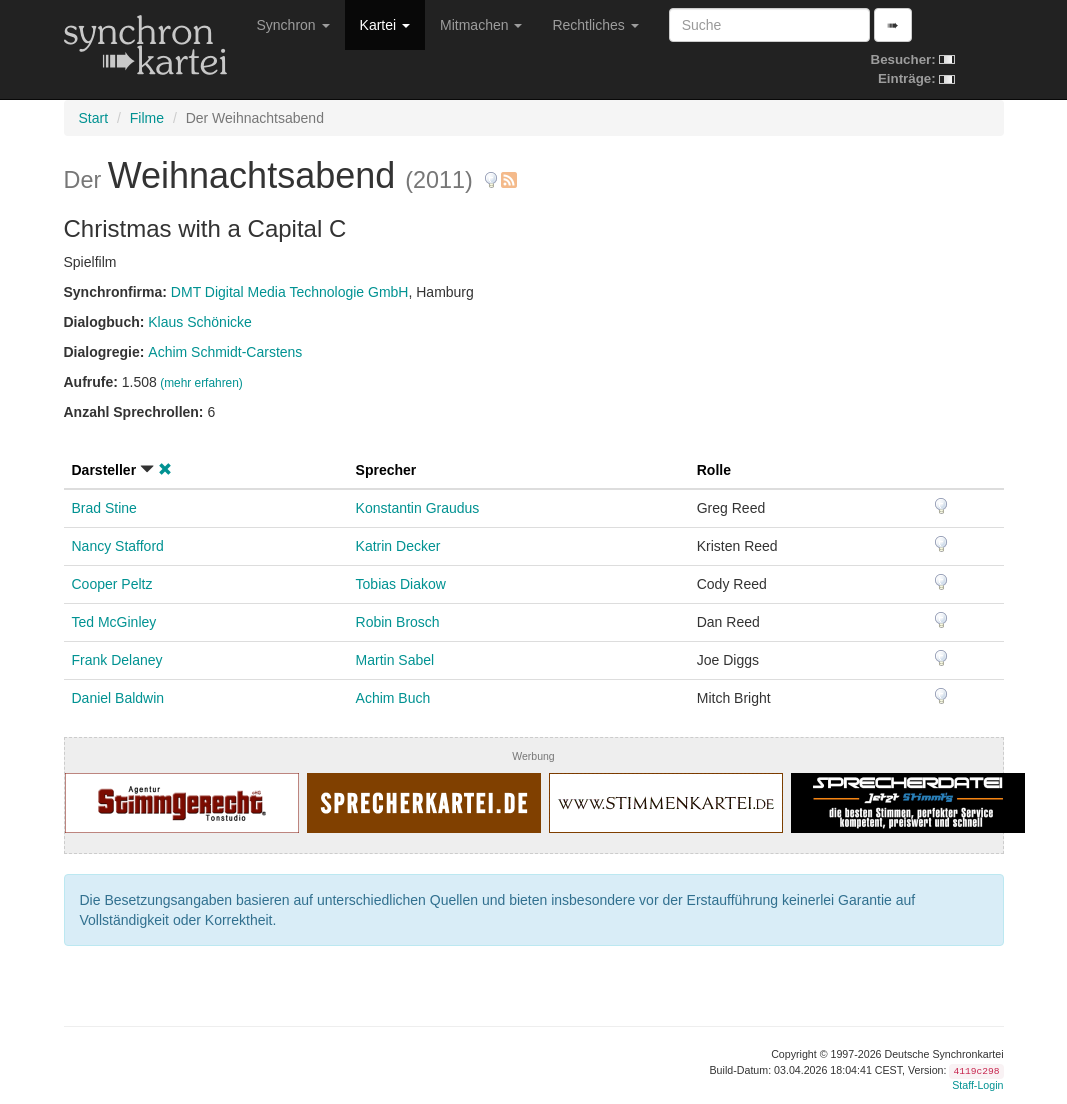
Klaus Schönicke (200, 322)
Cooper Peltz (112, 584)
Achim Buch (393, 698)
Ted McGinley (114, 622)
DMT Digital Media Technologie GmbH (290, 292)
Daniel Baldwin (118, 698)
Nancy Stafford (118, 546)
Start (94, 118)
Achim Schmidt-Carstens (225, 352)
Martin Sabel (395, 660)
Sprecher (386, 470)
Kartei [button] (385, 25)
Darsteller (104, 470)
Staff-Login (977, 1085)
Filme (147, 118)
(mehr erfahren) (201, 383)
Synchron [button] (293, 25)
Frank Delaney (117, 660)
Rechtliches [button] (595, 25)
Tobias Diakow (401, 584)
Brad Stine (104, 508)
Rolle (714, 470)
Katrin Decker (398, 546)
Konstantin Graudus (418, 508)
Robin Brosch (398, 622)
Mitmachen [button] (481, 25)
